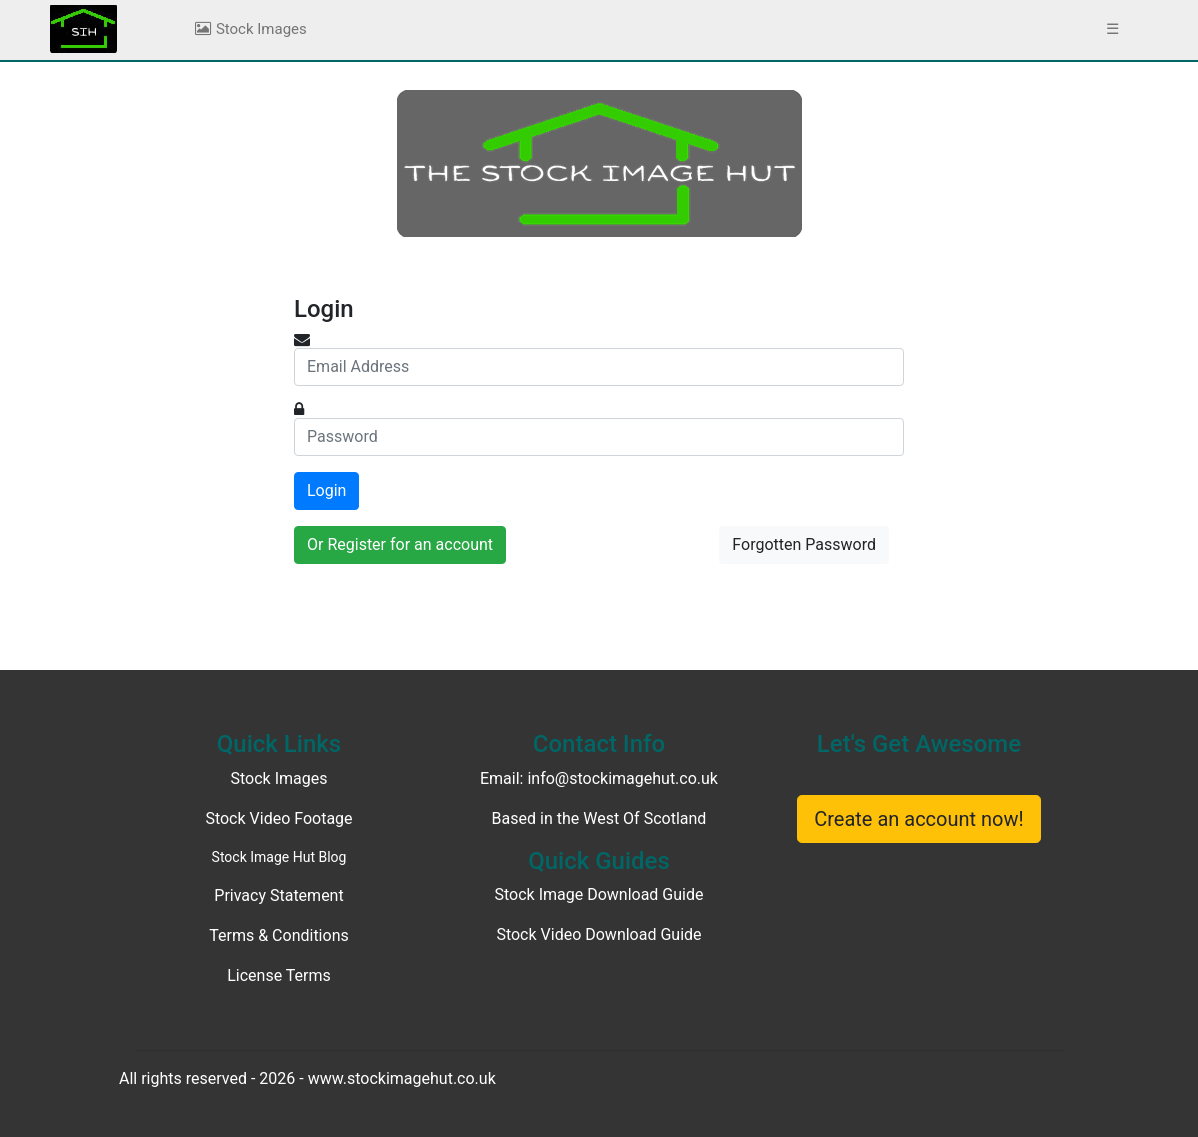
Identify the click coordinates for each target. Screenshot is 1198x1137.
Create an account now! (919, 819)
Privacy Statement (278, 895)
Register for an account (410, 544)
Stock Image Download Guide (598, 894)
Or (400, 544)
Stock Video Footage (278, 818)
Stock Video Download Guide (598, 934)
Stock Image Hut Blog (279, 857)
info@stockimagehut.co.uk (622, 778)
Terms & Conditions (279, 935)
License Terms (279, 975)
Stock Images (250, 29)
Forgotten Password (804, 544)
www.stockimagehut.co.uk (402, 1078)
